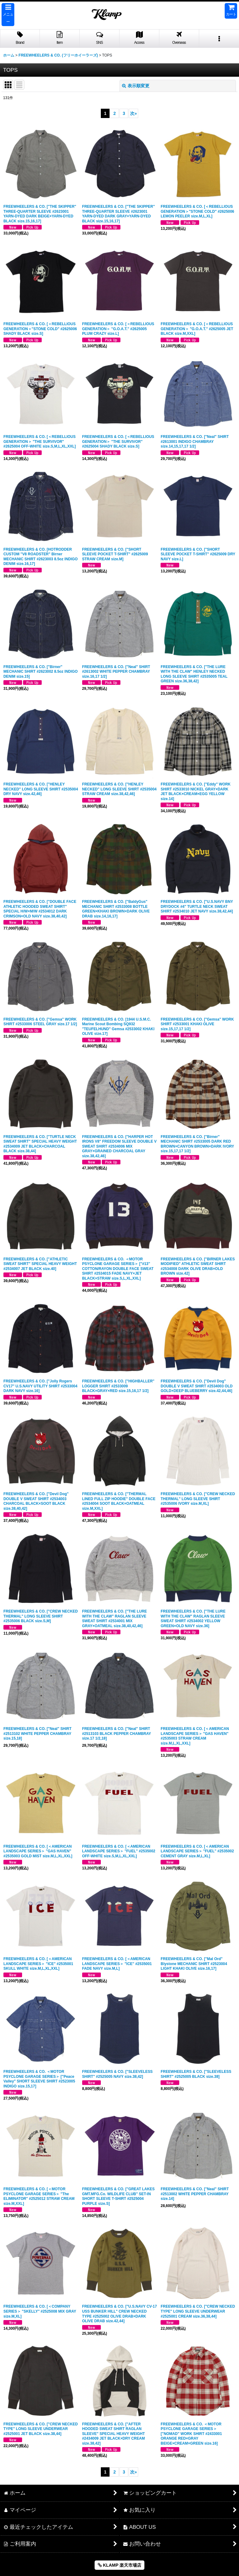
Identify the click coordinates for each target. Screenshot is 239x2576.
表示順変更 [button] (135, 85)
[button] (8, 14)
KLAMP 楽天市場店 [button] (119, 2565)
